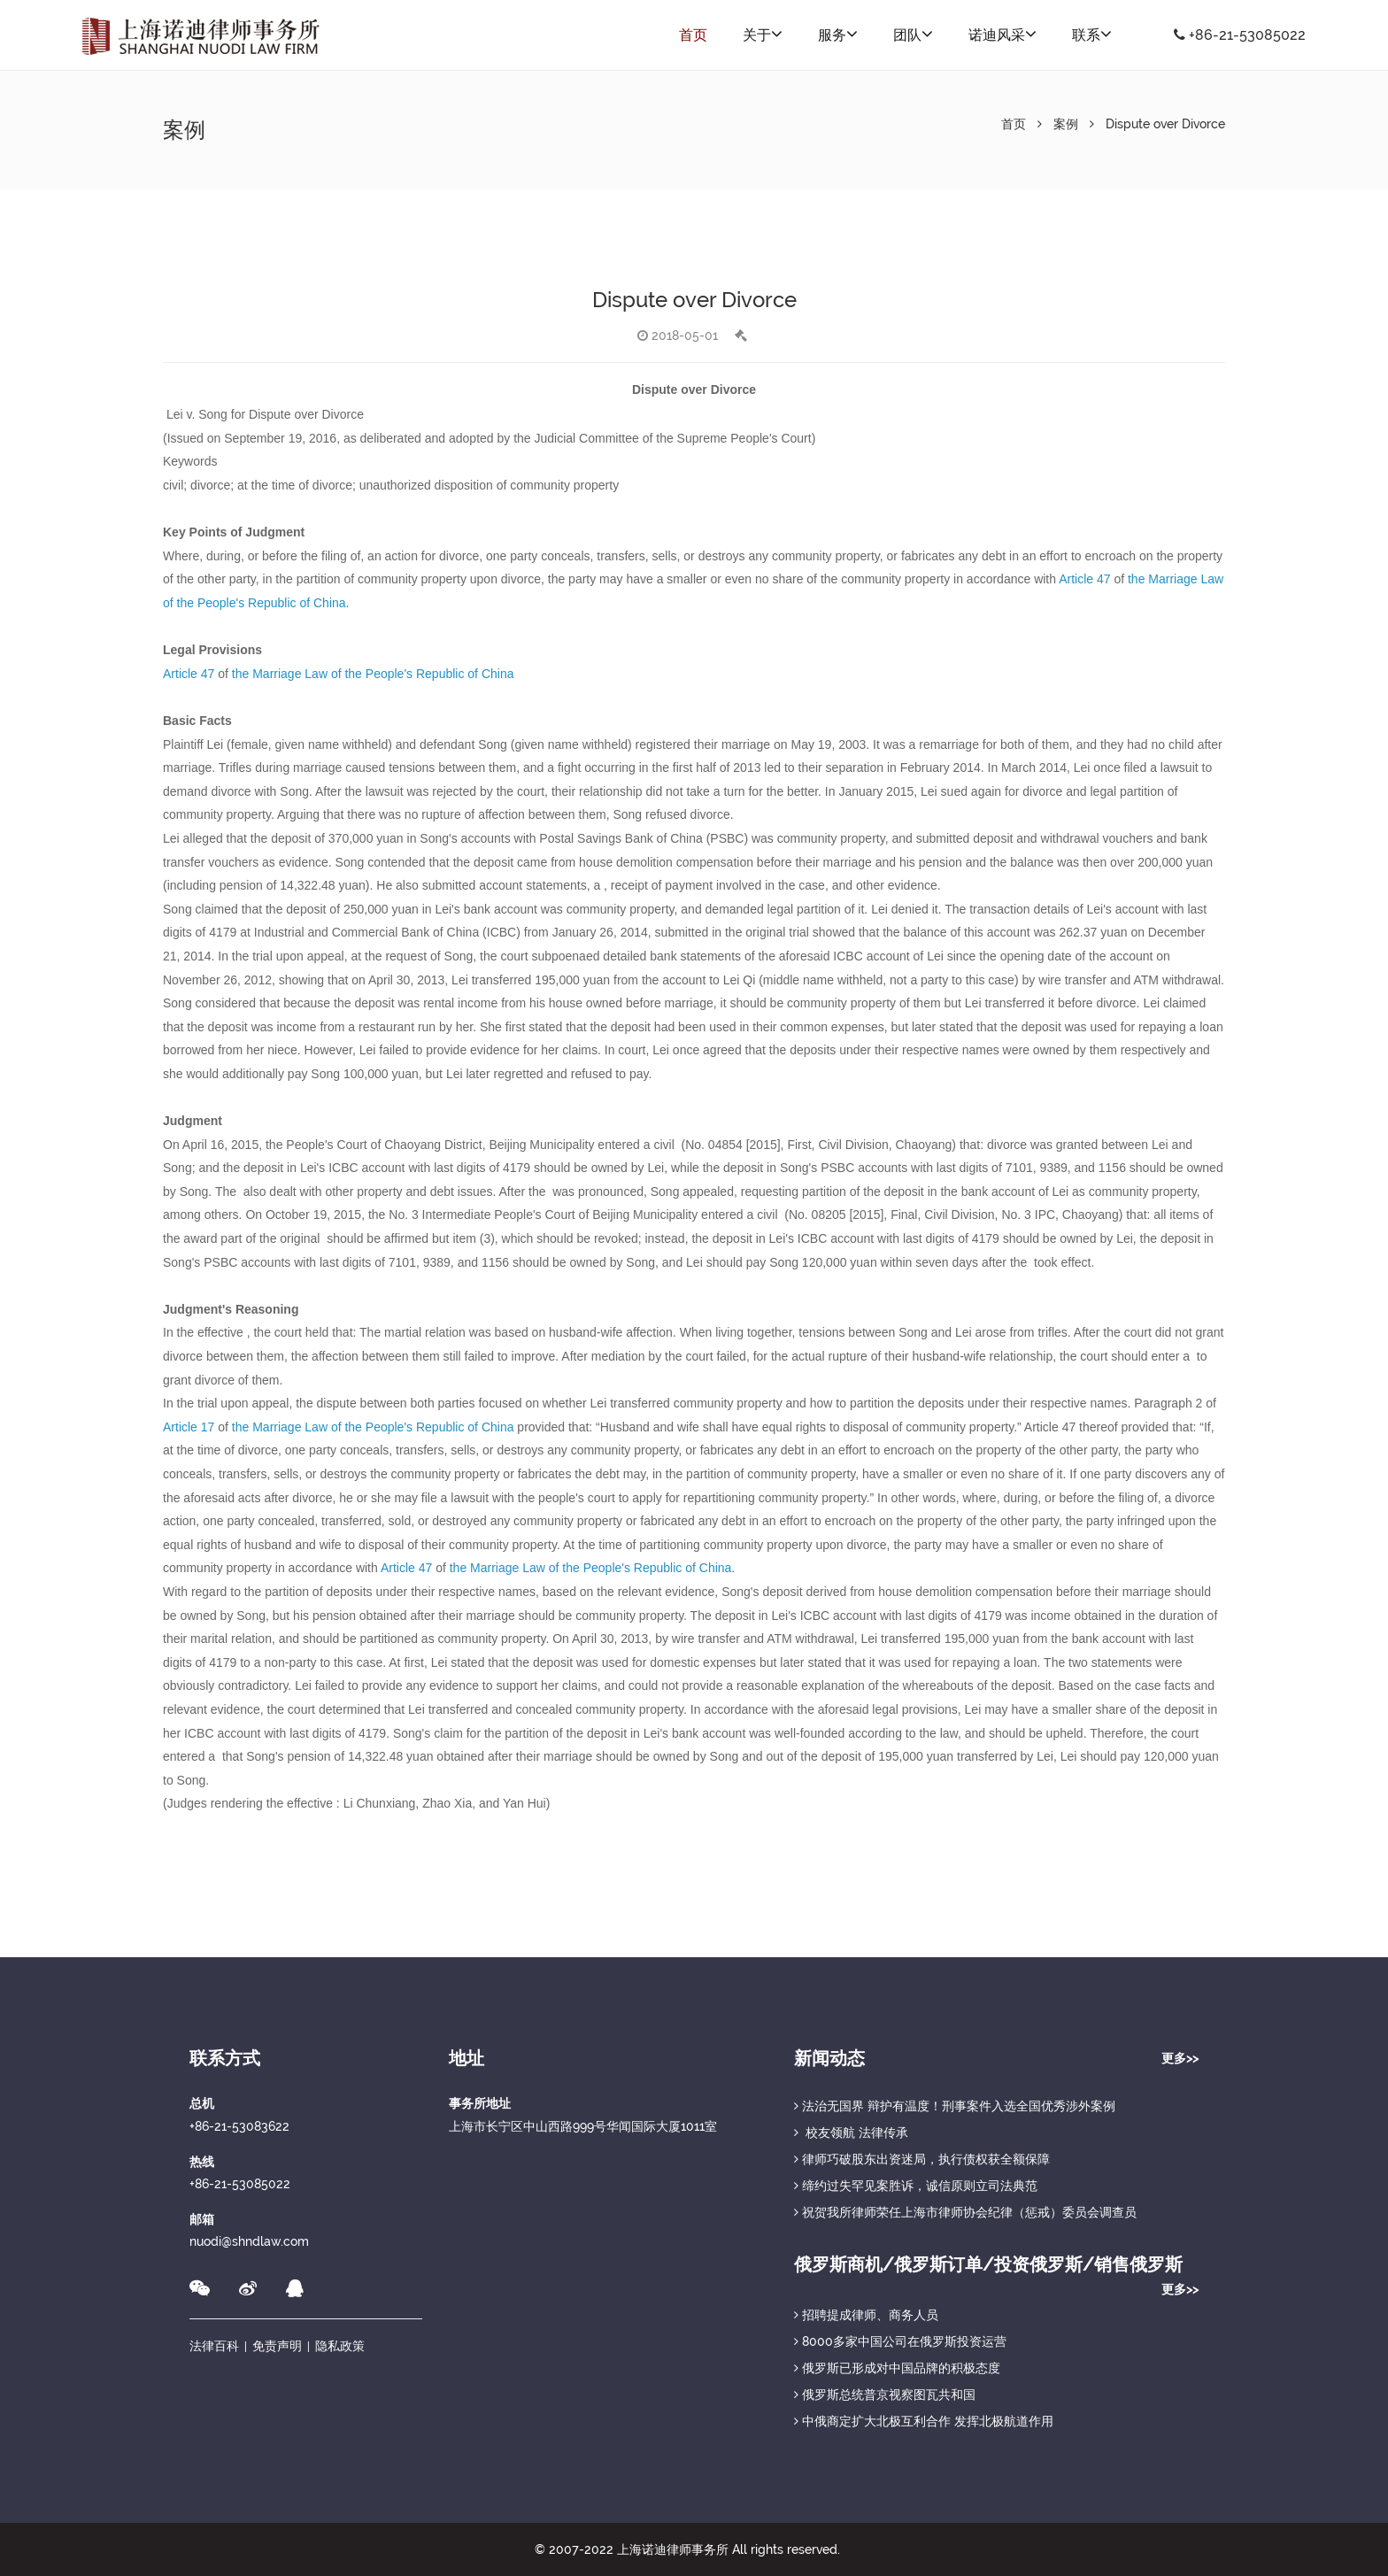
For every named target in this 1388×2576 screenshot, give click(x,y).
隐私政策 (340, 2346)
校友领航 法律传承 (851, 2132)
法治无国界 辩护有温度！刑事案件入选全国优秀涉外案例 (954, 2106)
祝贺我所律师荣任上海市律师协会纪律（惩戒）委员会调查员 (965, 2212)
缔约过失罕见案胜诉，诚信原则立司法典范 (915, 2186)
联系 (1092, 34)
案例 (1065, 124)
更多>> (1180, 2058)
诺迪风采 (1002, 34)
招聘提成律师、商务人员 (866, 2315)
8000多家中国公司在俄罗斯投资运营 (900, 2341)
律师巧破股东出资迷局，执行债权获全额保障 (922, 2159)
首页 (693, 35)
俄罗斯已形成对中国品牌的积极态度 (897, 2368)
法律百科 (214, 2346)
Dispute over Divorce (1165, 124)
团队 (913, 34)
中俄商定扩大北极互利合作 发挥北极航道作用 (923, 2421)
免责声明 (277, 2346)
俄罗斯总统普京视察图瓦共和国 (884, 2394)
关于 (763, 34)
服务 (838, 34)
